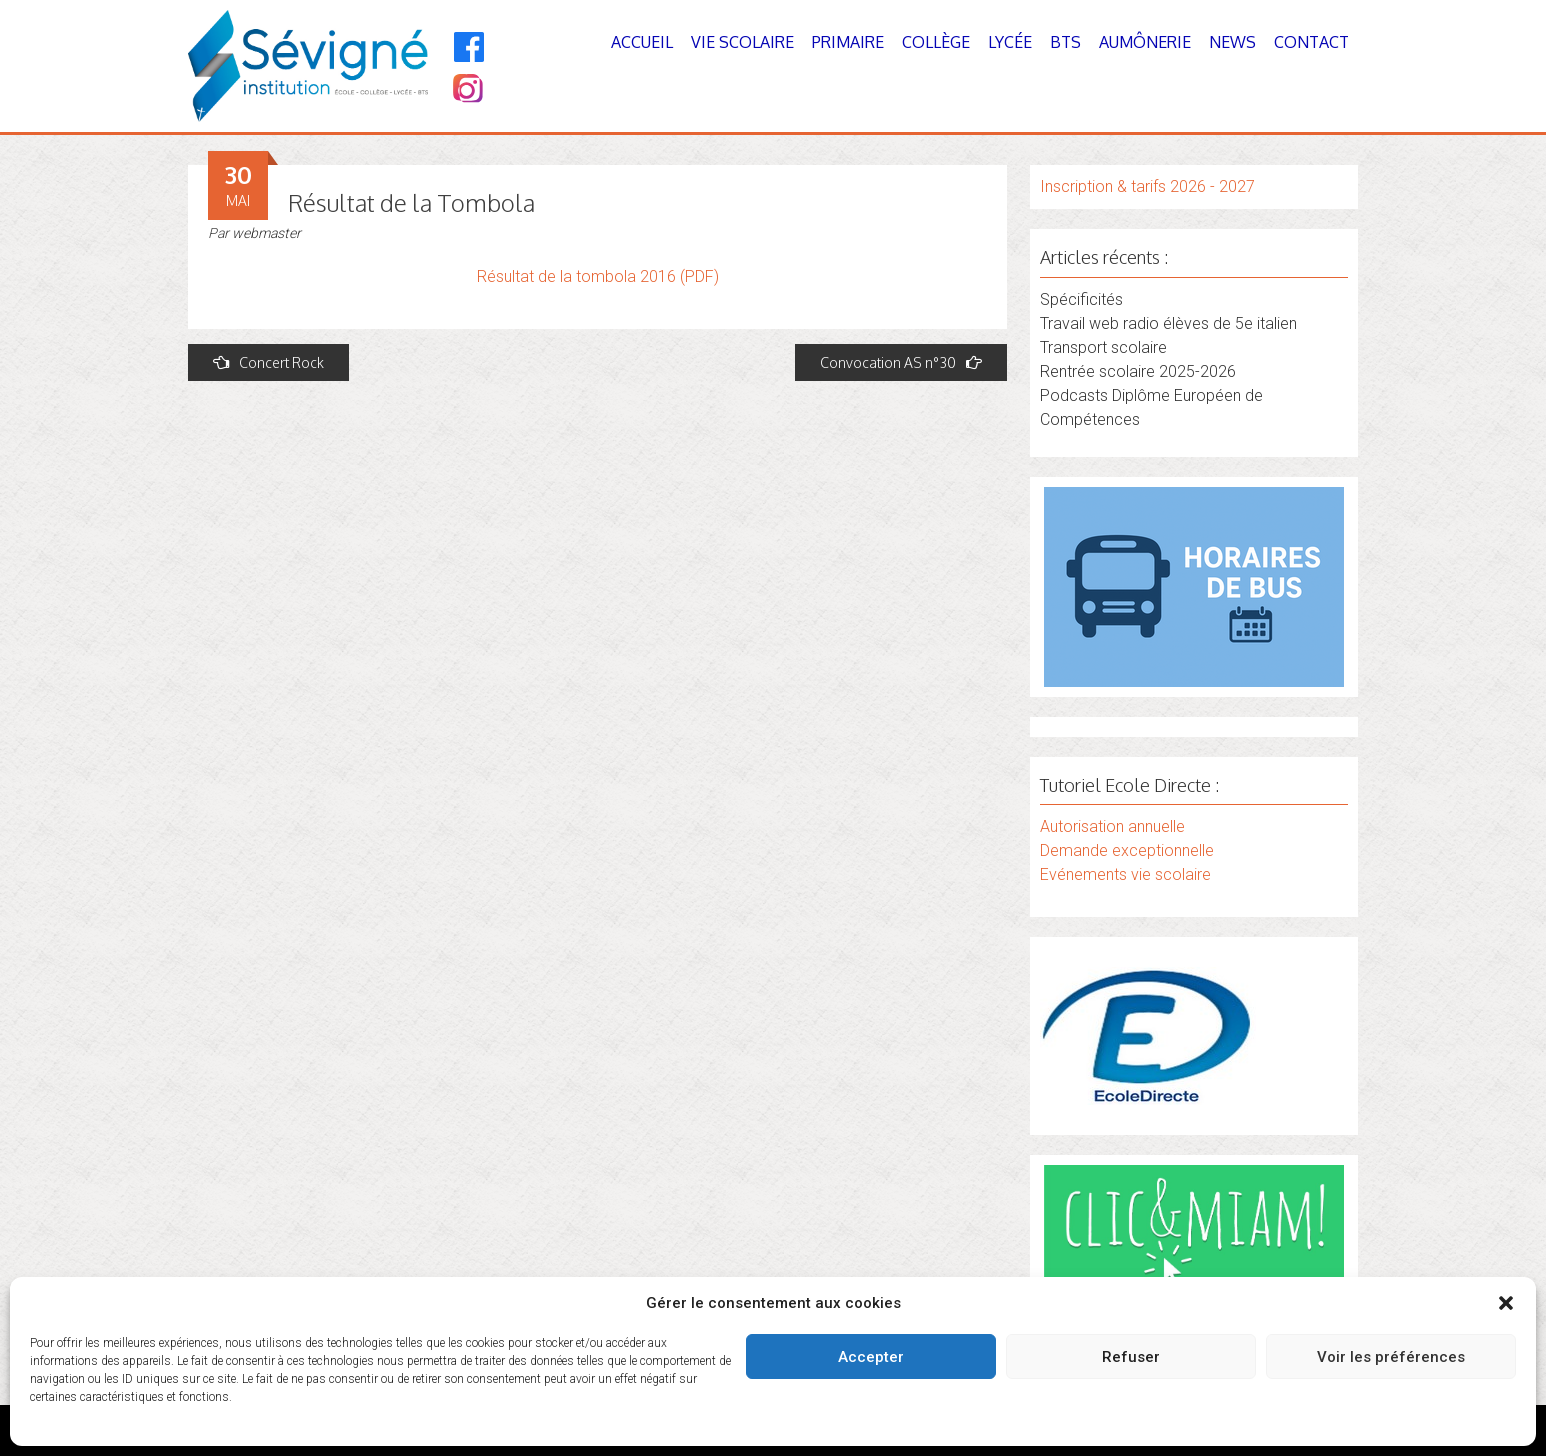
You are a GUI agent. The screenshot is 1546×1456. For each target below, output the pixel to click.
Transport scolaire (1103, 347)
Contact (1311, 42)
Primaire (848, 42)
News (1232, 42)
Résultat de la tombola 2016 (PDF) (598, 276)
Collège (936, 42)
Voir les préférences (1391, 1357)
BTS (1065, 42)
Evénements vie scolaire (1125, 874)
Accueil (642, 42)
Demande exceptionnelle (1127, 850)
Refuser (1131, 1357)
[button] (1506, 1303)
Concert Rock (268, 362)
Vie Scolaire (742, 42)
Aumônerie (1145, 42)
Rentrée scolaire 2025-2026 (1138, 371)
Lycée (1010, 42)
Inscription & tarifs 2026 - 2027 (1147, 186)
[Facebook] (469, 47)
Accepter (871, 1357)
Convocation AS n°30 (901, 362)
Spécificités (1081, 299)
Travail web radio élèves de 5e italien (1168, 323)
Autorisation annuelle (1112, 826)
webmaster (266, 233)
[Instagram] (466, 90)
